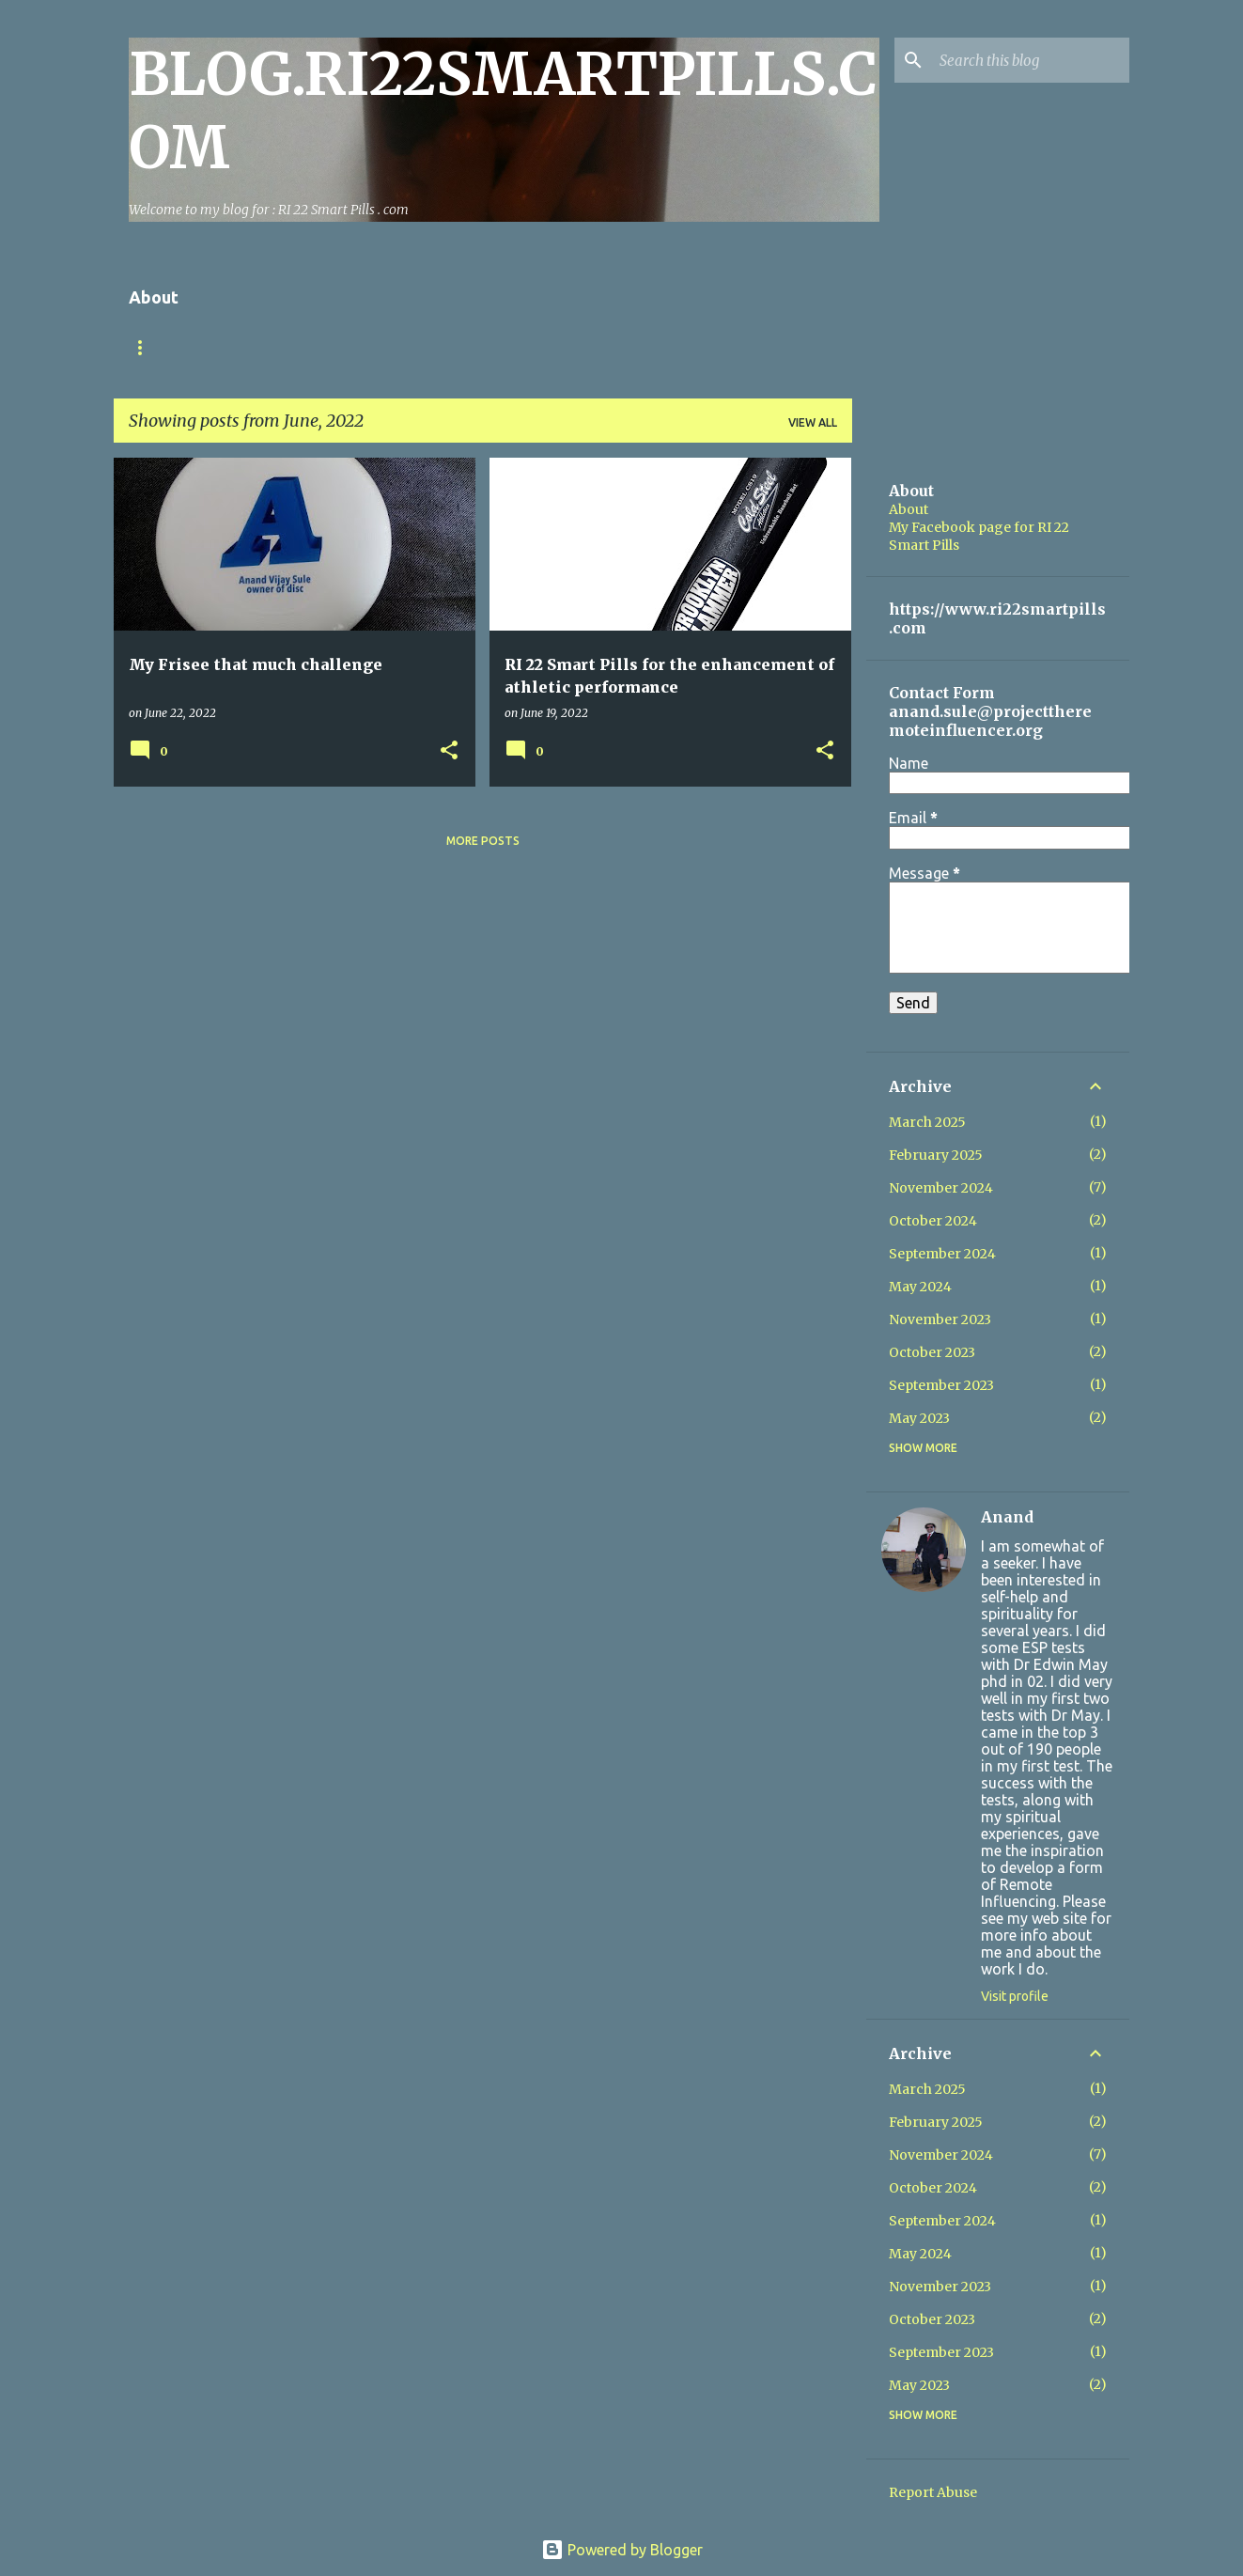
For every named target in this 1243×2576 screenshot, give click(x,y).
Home (146, 347)
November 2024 (941, 1187)
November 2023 (940, 1319)
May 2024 (920, 1286)
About (908, 509)
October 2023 (932, 1352)
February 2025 (936, 1155)
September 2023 (941, 1385)
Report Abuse (933, 2492)
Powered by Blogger (622, 2549)
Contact (234, 347)
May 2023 (919, 1418)
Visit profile (1015, 1996)
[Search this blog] (1030, 60)
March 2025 (927, 1122)
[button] (449, 751)
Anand (1007, 1516)
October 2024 (933, 1220)
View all (812, 422)
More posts (483, 841)
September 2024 (942, 1253)
